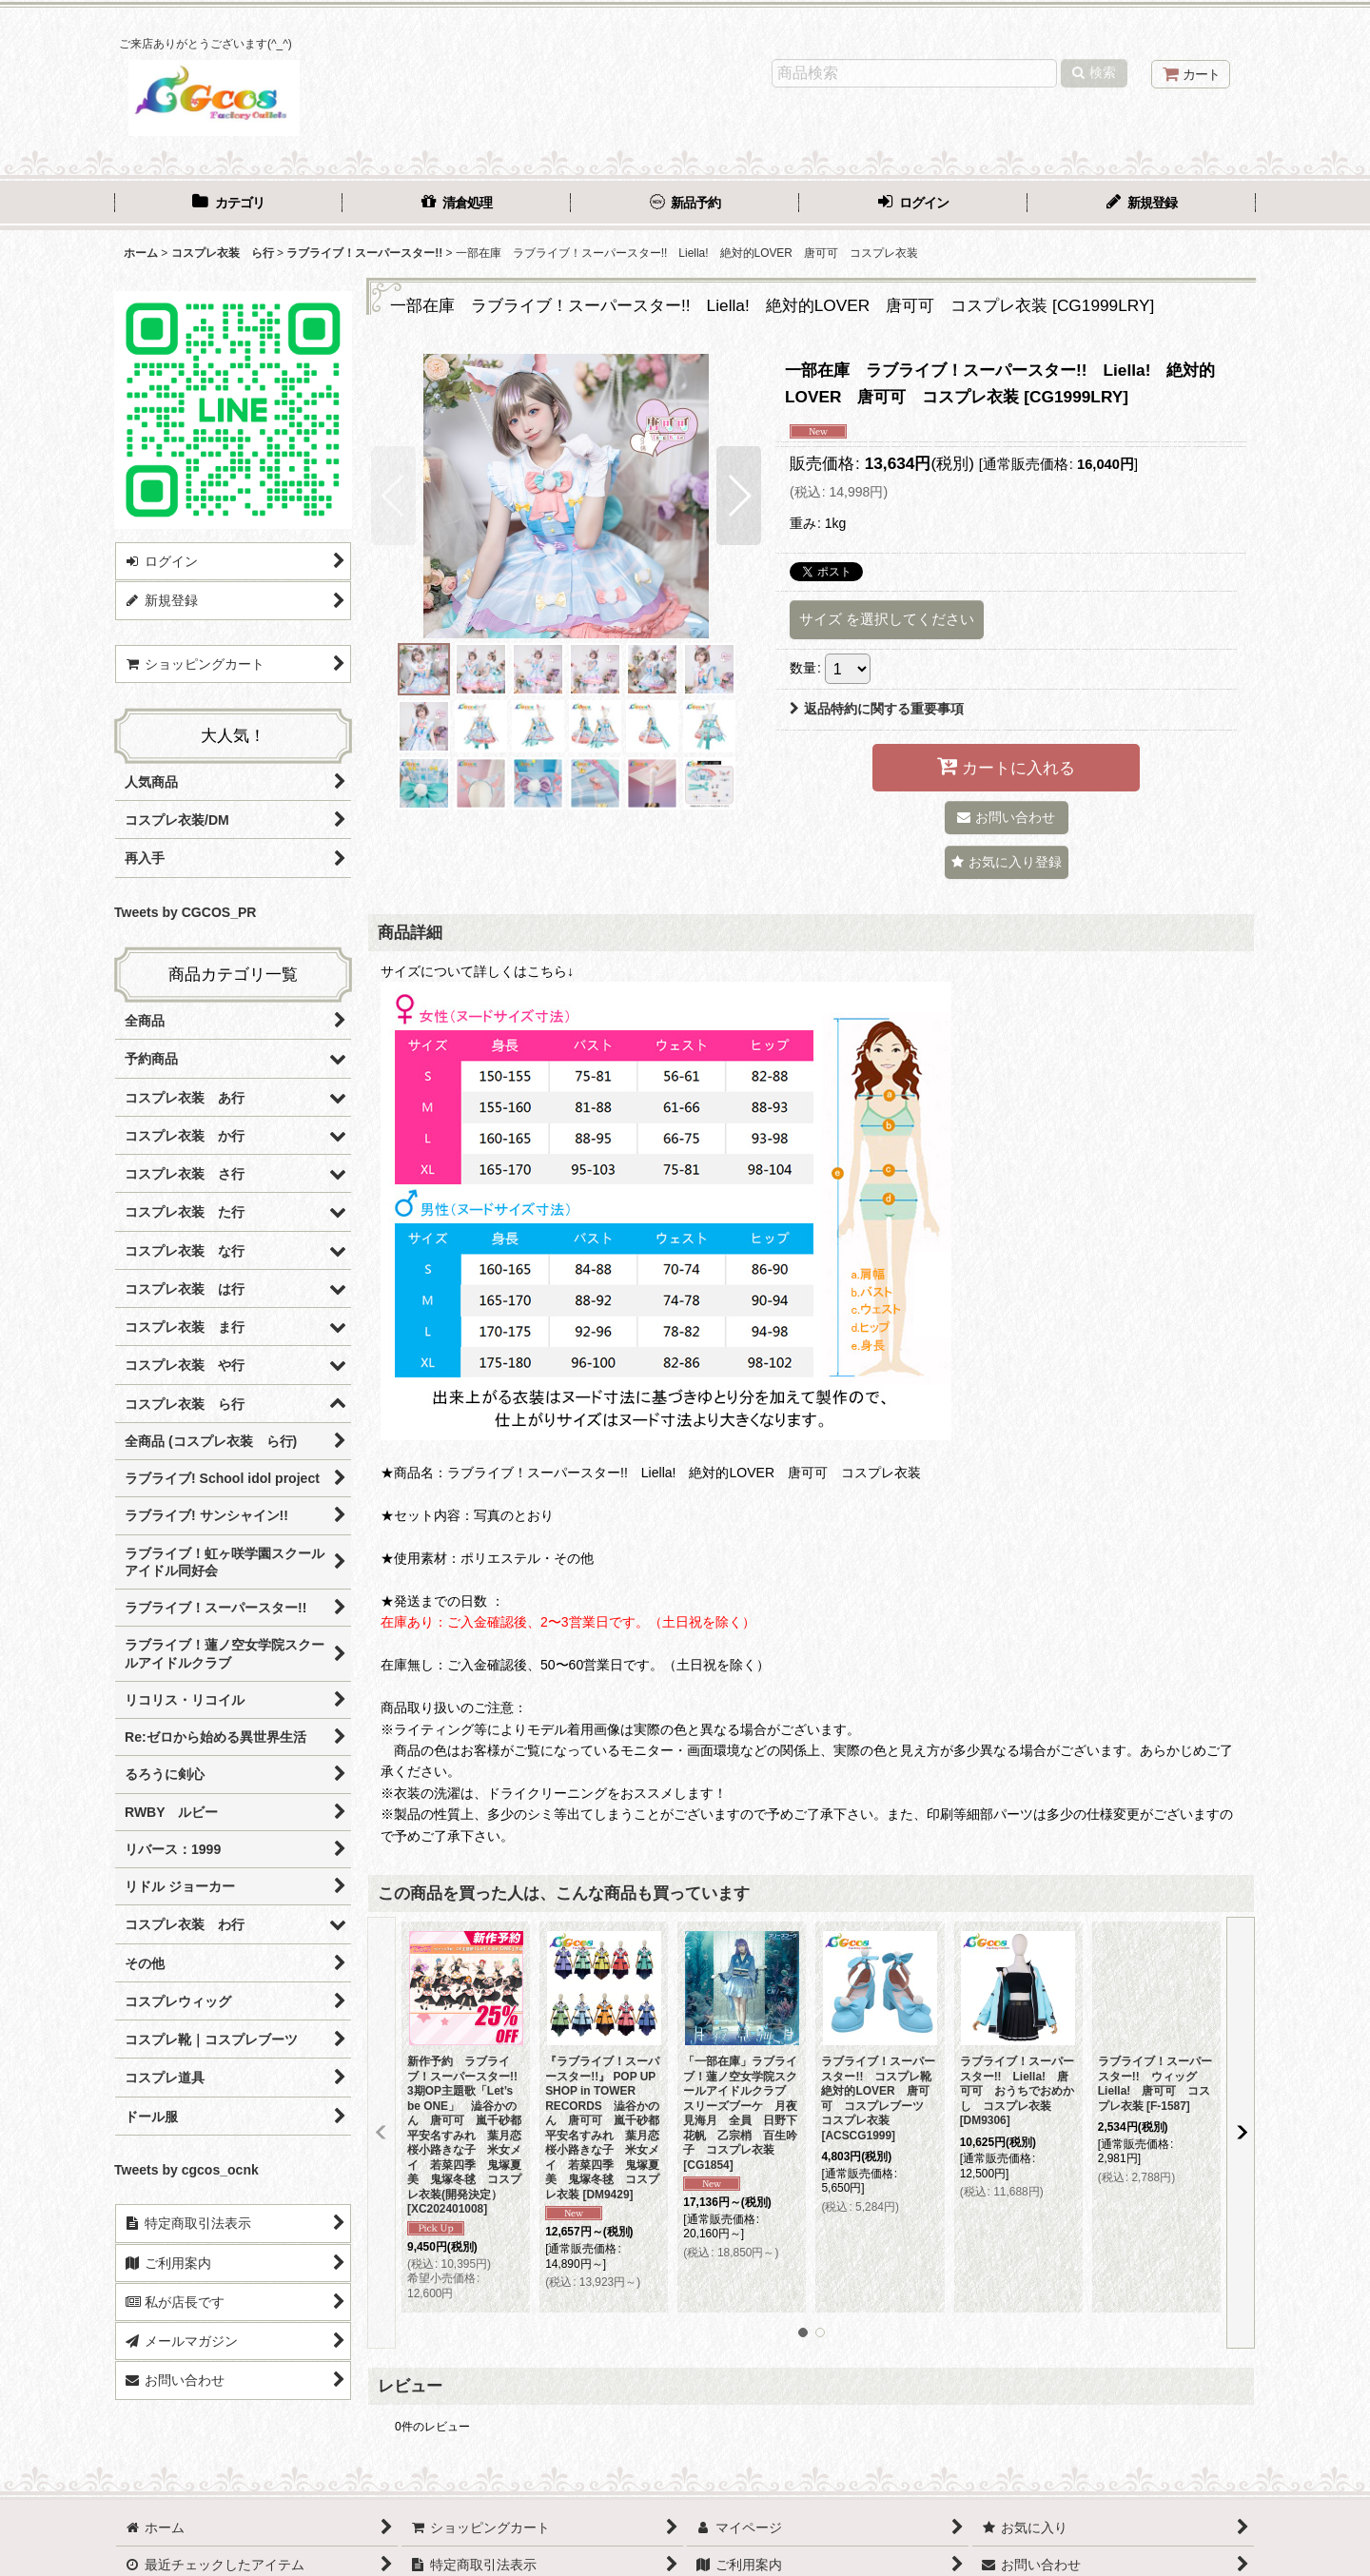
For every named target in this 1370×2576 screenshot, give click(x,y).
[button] (393, 495)
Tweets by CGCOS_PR (185, 912)
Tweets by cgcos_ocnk (186, 2169)
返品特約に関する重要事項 (877, 708)
